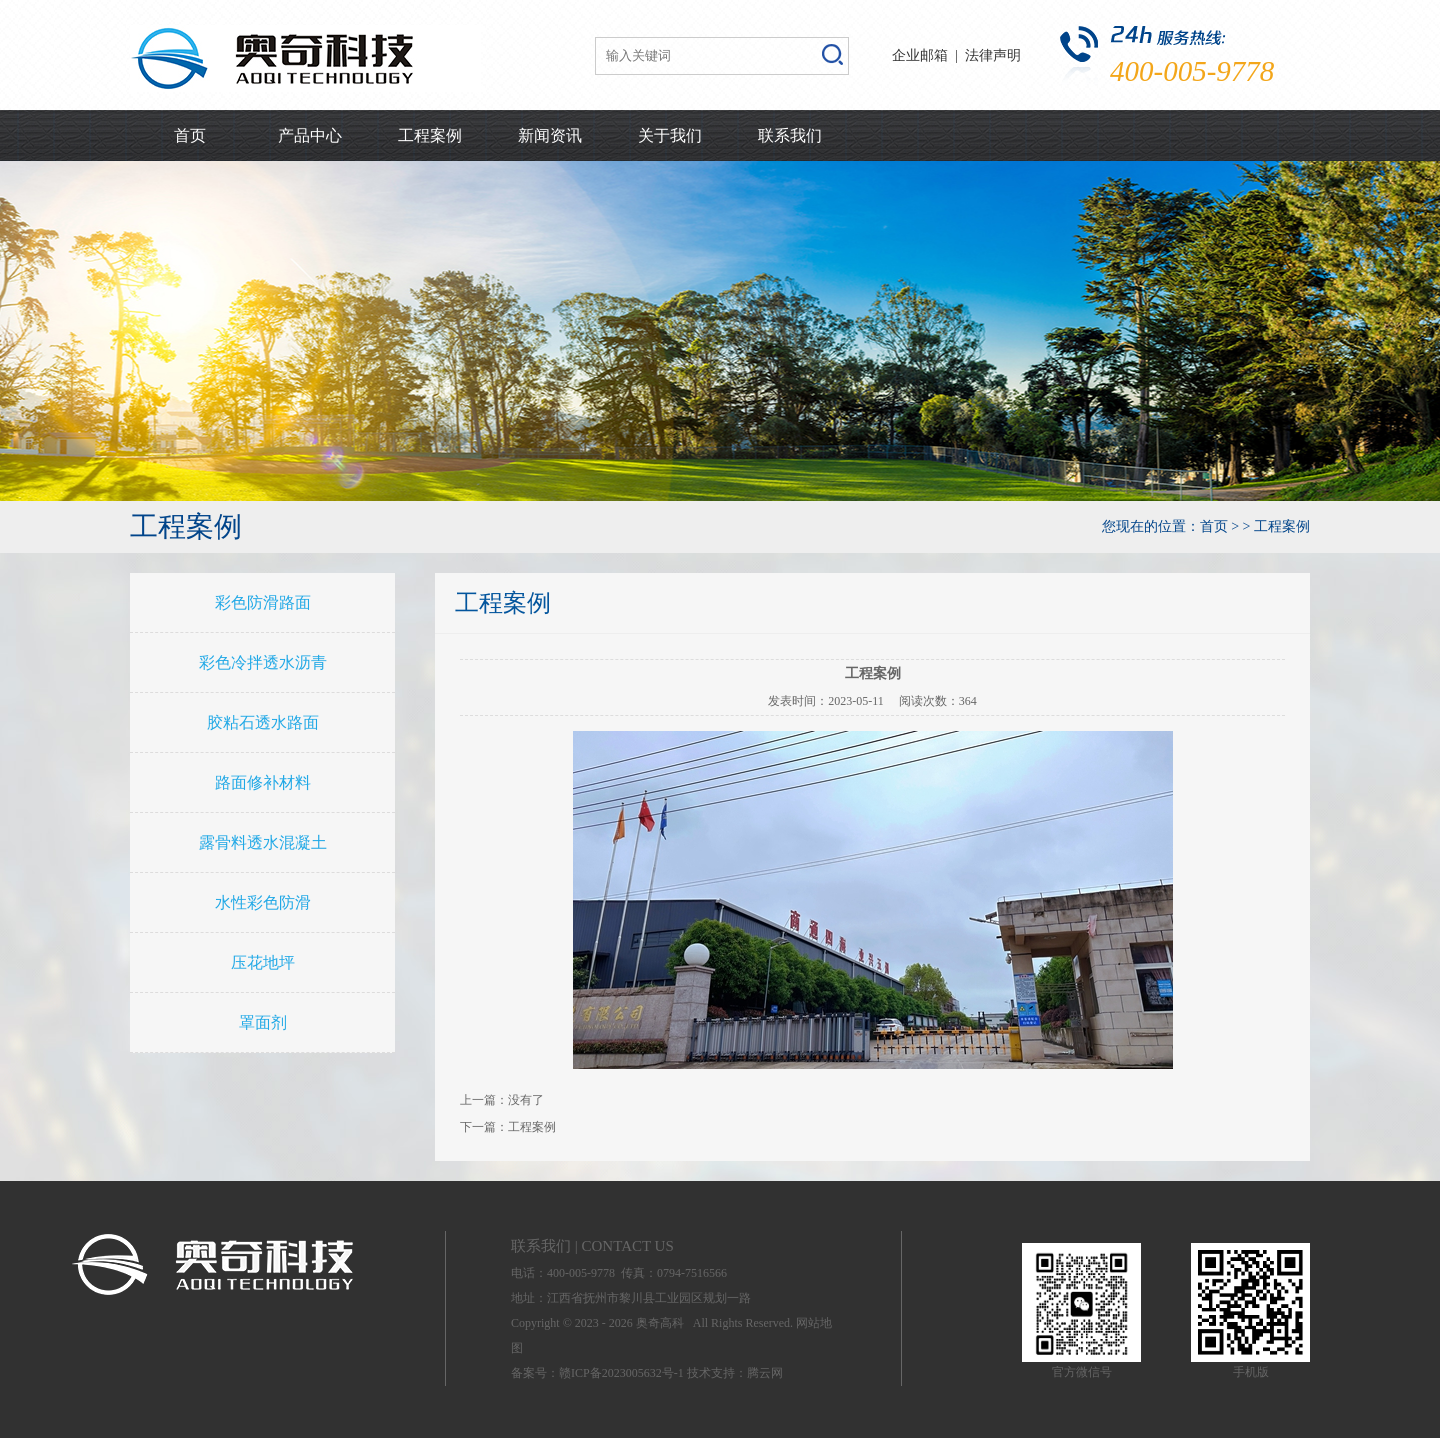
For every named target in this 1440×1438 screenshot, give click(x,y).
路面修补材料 (263, 782)
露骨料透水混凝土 (263, 842)
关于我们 (670, 135)
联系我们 (790, 135)
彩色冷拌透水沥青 (263, 662)
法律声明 (993, 55)
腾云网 (765, 1373)
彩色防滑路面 (263, 602)
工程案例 (430, 135)
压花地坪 (263, 962)
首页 (190, 135)
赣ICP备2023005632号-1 (621, 1373)
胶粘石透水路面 (263, 722)
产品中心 (310, 135)
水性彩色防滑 (263, 902)
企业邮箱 (920, 55)
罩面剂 (263, 1022)
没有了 (526, 1100)
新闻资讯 (550, 135)
